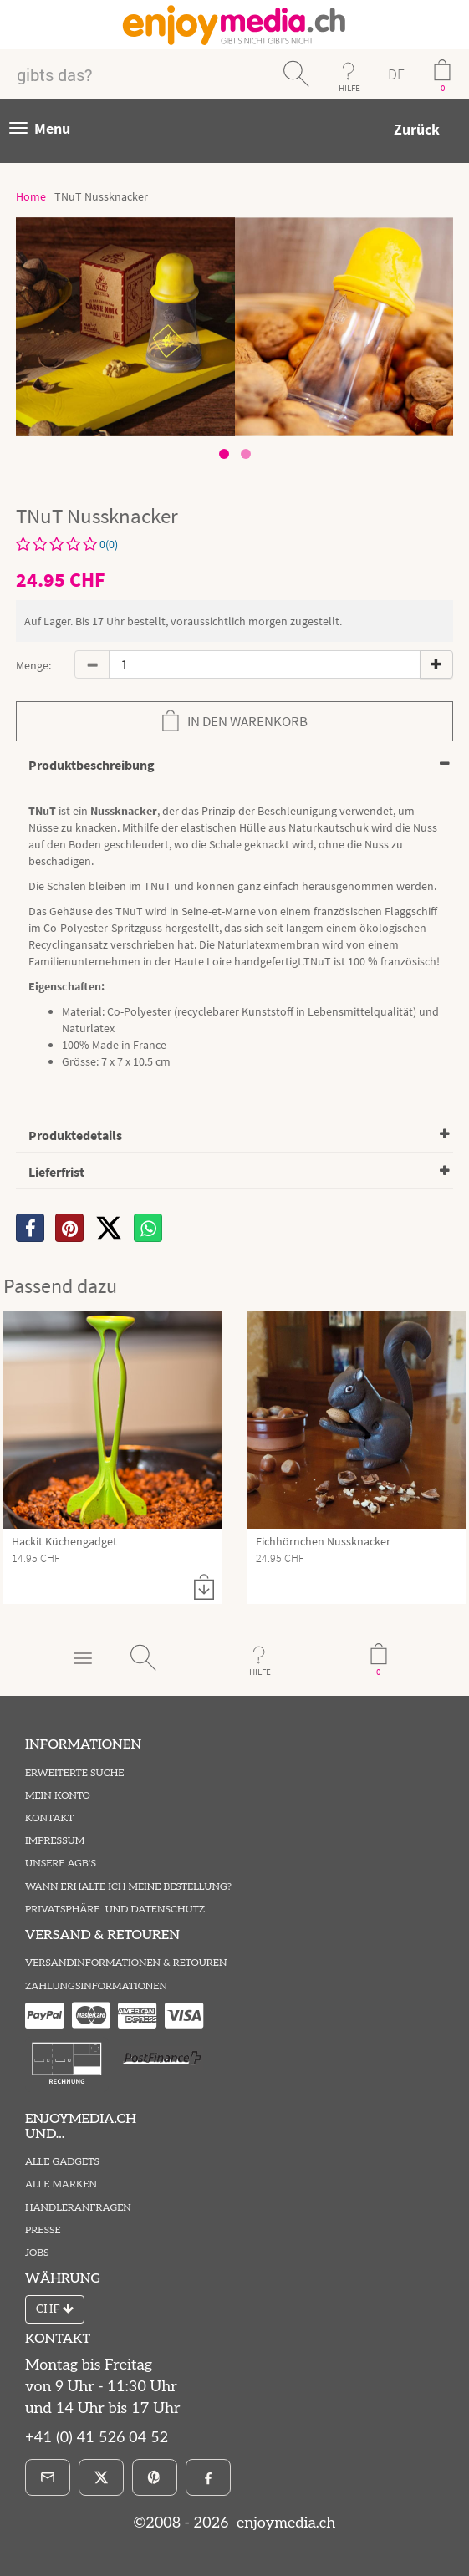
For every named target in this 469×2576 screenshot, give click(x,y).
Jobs (37, 2253)
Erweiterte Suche (74, 1773)
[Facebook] (208, 2477)
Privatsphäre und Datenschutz (115, 1909)
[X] (108, 1228)
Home (31, 196)
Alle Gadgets (62, 2162)
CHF (55, 2309)
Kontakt (49, 1818)
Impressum (54, 1841)
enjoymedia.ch (283, 2523)
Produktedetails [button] (75, 1135)
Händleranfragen (78, 2208)
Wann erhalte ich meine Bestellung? (128, 1887)
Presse (43, 2230)
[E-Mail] (47, 2477)
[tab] (234, 766)
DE (396, 74)
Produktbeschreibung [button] (91, 764)
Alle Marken (61, 2184)
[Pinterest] (154, 2477)
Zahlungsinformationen (96, 1986)
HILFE (349, 88)
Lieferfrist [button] (56, 1171)
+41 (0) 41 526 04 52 (96, 2437)
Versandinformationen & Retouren (126, 1963)
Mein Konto (57, 1795)
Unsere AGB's (60, 1863)
